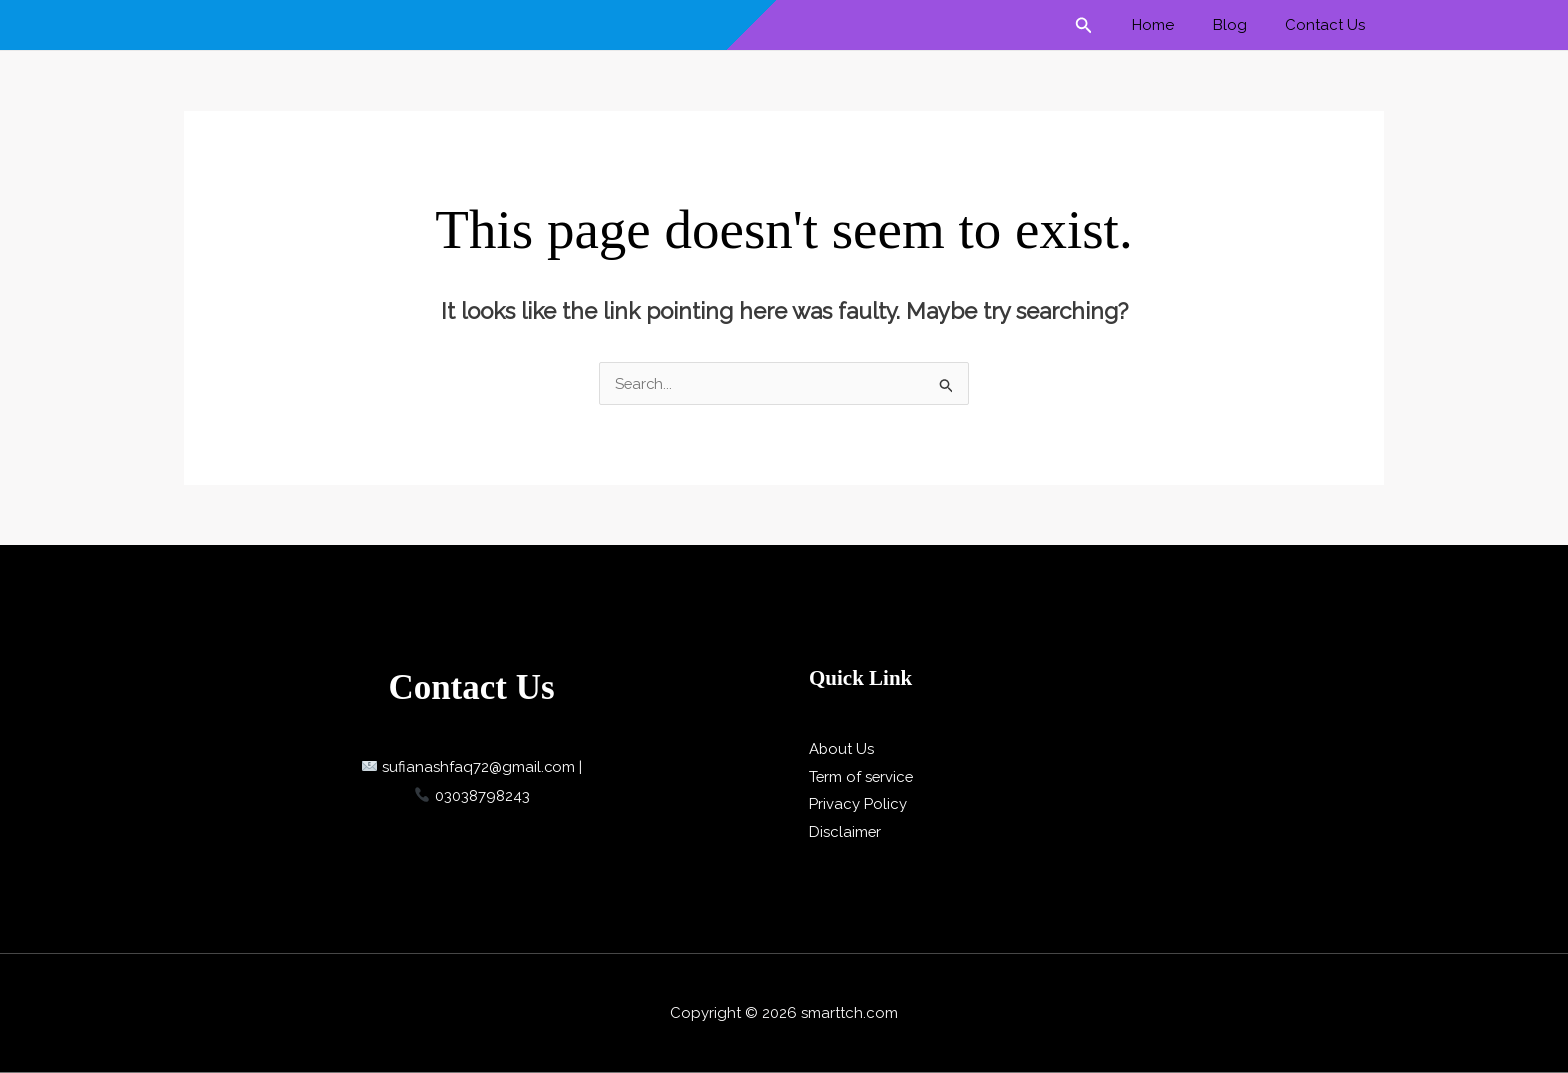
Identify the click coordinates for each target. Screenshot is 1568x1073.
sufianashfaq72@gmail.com (469, 767)
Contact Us (1329, 25)
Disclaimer (845, 832)
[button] (1109, 25)
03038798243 (472, 795)
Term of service (862, 777)
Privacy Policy (858, 804)
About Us (842, 749)
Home (1174, 25)
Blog (1242, 25)
